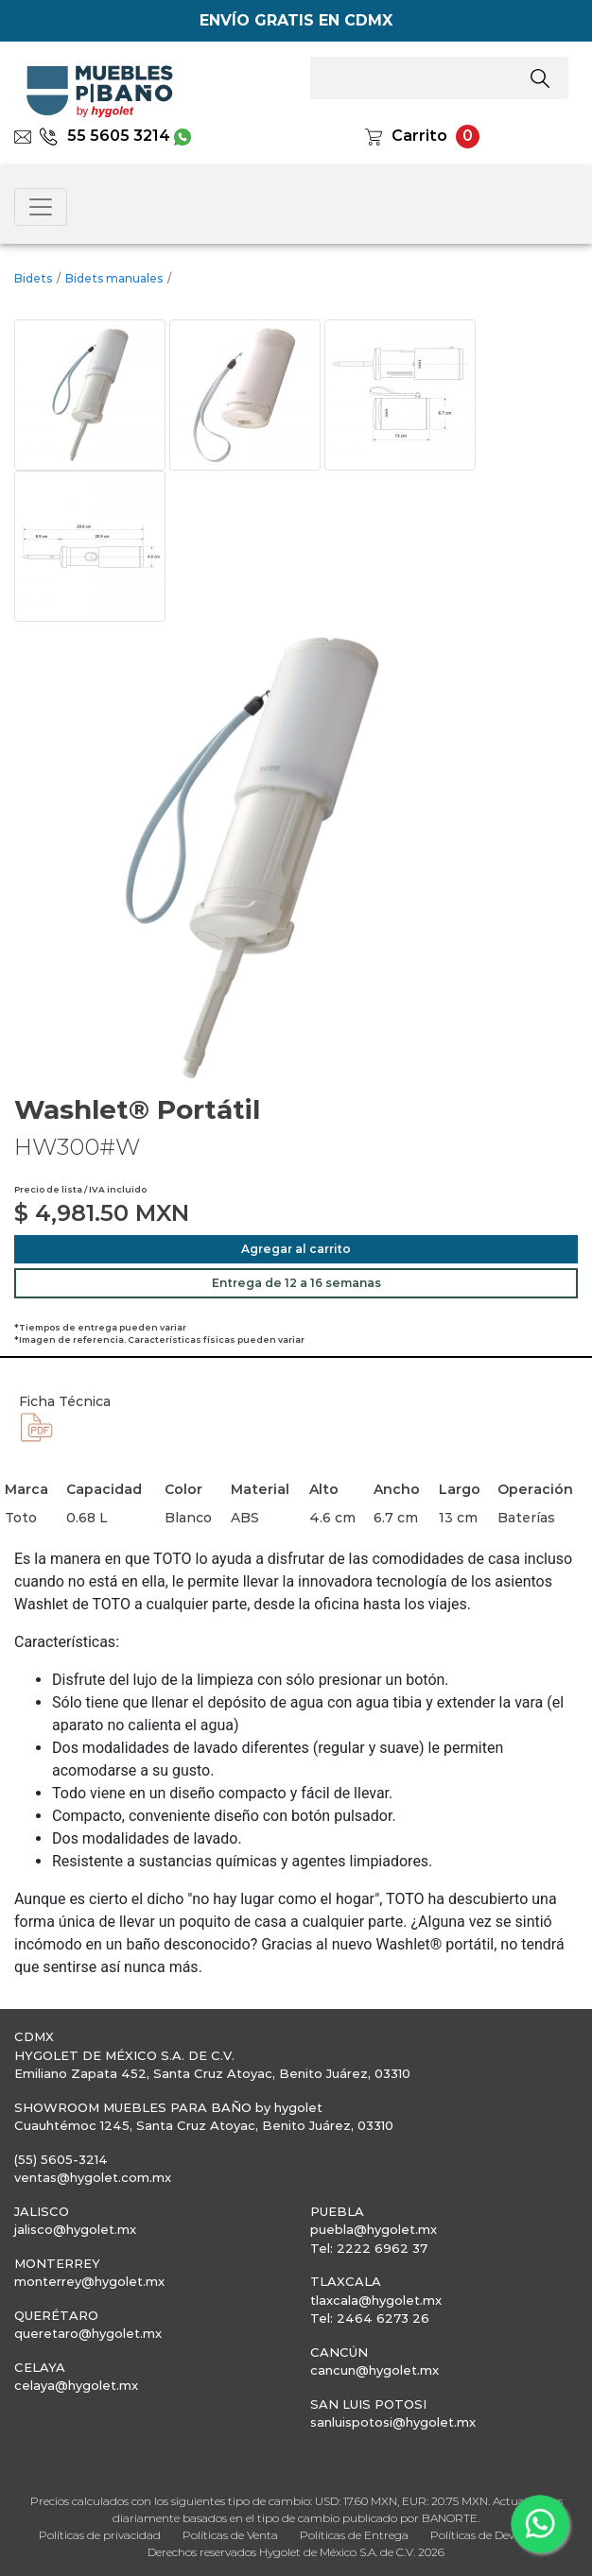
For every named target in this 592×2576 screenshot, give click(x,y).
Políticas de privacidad (100, 2535)
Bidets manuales (114, 278)
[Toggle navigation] (40, 207)
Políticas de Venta (230, 2535)
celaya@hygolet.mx (76, 2385)
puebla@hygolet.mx (373, 2229)
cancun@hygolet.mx (374, 2370)
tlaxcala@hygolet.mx (376, 2300)
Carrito (419, 136)
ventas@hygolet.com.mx (92, 2177)
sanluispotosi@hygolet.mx (393, 2422)
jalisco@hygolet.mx (75, 2229)
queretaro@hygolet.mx (88, 2333)
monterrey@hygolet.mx (89, 2281)
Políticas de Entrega (354, 2535)
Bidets (33, 278)
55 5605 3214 (104, 136)
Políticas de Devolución (492, 2535)
